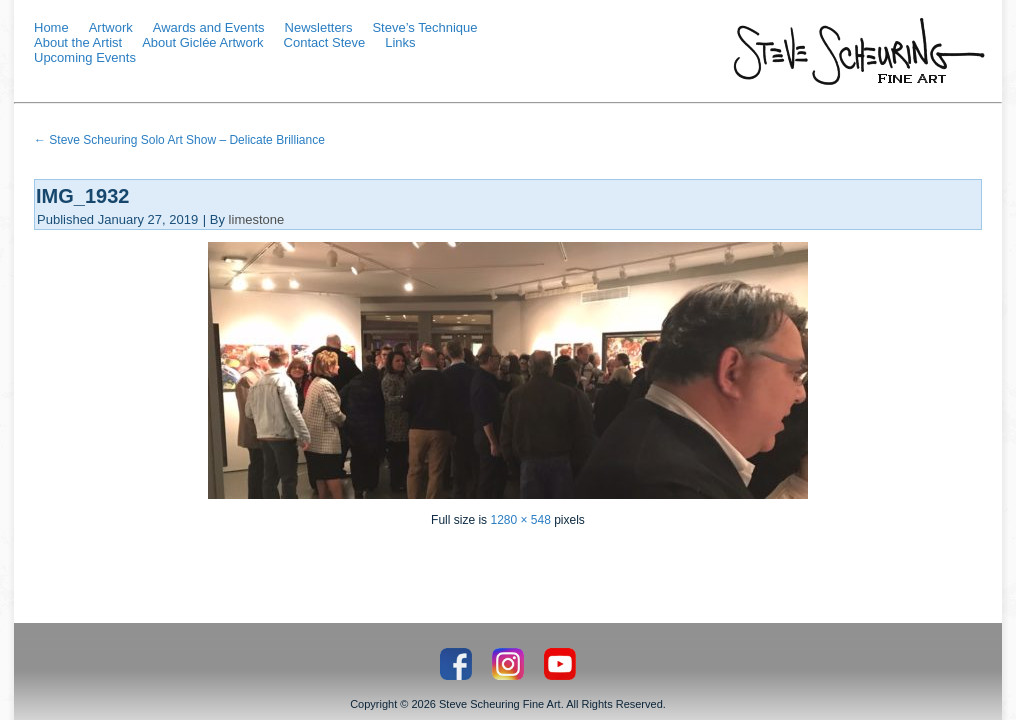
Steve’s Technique (424, 27)
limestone (257, 219)
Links (400, 42)
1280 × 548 (520, 520)
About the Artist (78, 42)
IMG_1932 (82, 196)
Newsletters (319, 27)
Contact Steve (325, 42)
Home (51, 27)
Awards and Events (209, 27)
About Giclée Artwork (202, 42)
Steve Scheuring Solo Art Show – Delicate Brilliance (179, 140)
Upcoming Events (85, 57)
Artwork (111, 27)
